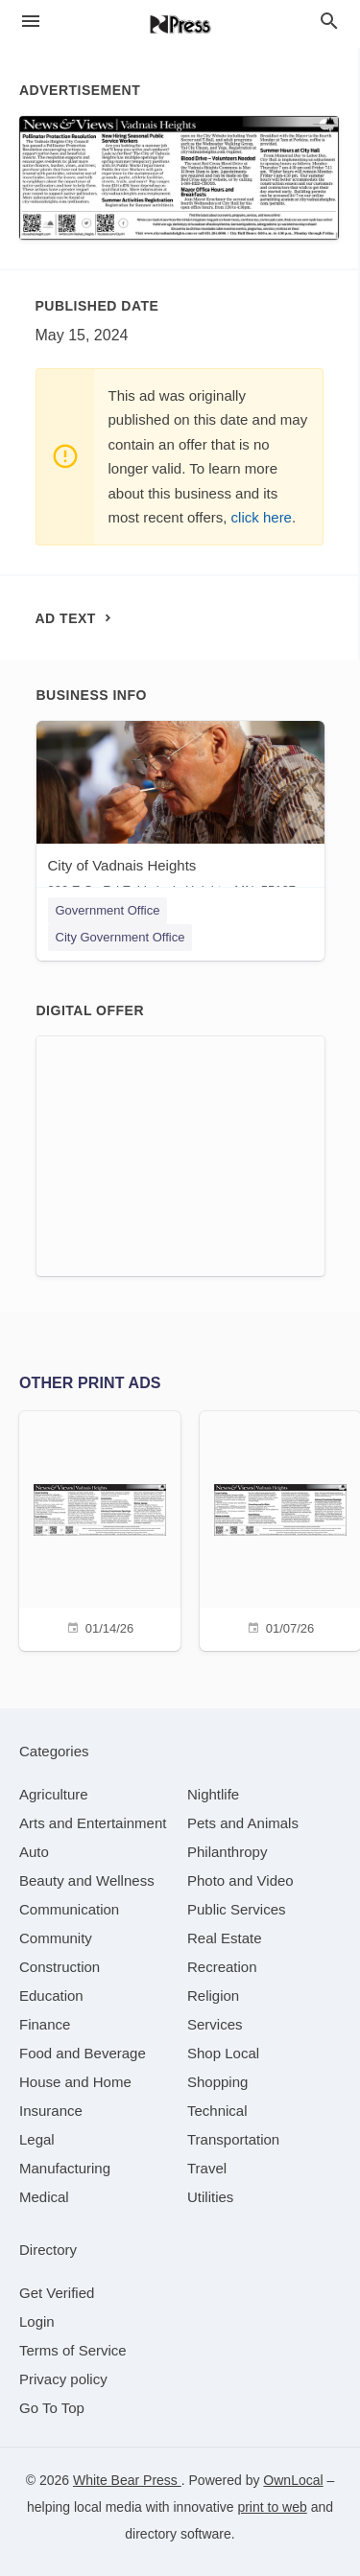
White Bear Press (127, 2480)
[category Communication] (69, 1909)
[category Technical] (217, 2110)
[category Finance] (44, 2024)
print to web (271, 2507)
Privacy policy (63, 2379)
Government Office (108, 910)
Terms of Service (73, 2350)
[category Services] (215, 2024)
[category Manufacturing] (64, 2168)
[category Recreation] (222, 1967)
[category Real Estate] (224, 1938)
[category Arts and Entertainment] (92, 1823)
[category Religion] (213, 1995)
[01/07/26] (280, 1528)
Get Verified (56, 2293)
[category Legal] (37, 2139)
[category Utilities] (210, 2197)
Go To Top (51, 2408)
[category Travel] (207, 2168)
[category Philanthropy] (227, 1852)
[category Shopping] (217, 2082)
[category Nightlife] (213, 1794)
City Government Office (120, 937)
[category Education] (51, 1995)
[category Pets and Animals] (243, 1823)
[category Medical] (44, 2197)
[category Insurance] (51, 2110)
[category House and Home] (75, 2082)
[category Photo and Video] (240, 1880)
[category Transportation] (233, 2139)
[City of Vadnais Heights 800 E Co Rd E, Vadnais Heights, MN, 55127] (180, 813)
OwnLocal (293, 2480)
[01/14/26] (100, 1528)
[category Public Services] (236, 1909)
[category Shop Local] (223, 2053)
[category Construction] (59, 1967)
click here (261, 517)
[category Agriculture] (53, 1794)
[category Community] (55, 1938)
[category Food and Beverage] (82, 2053)
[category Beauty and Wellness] (87, 1880)
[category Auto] (34, 1852)
